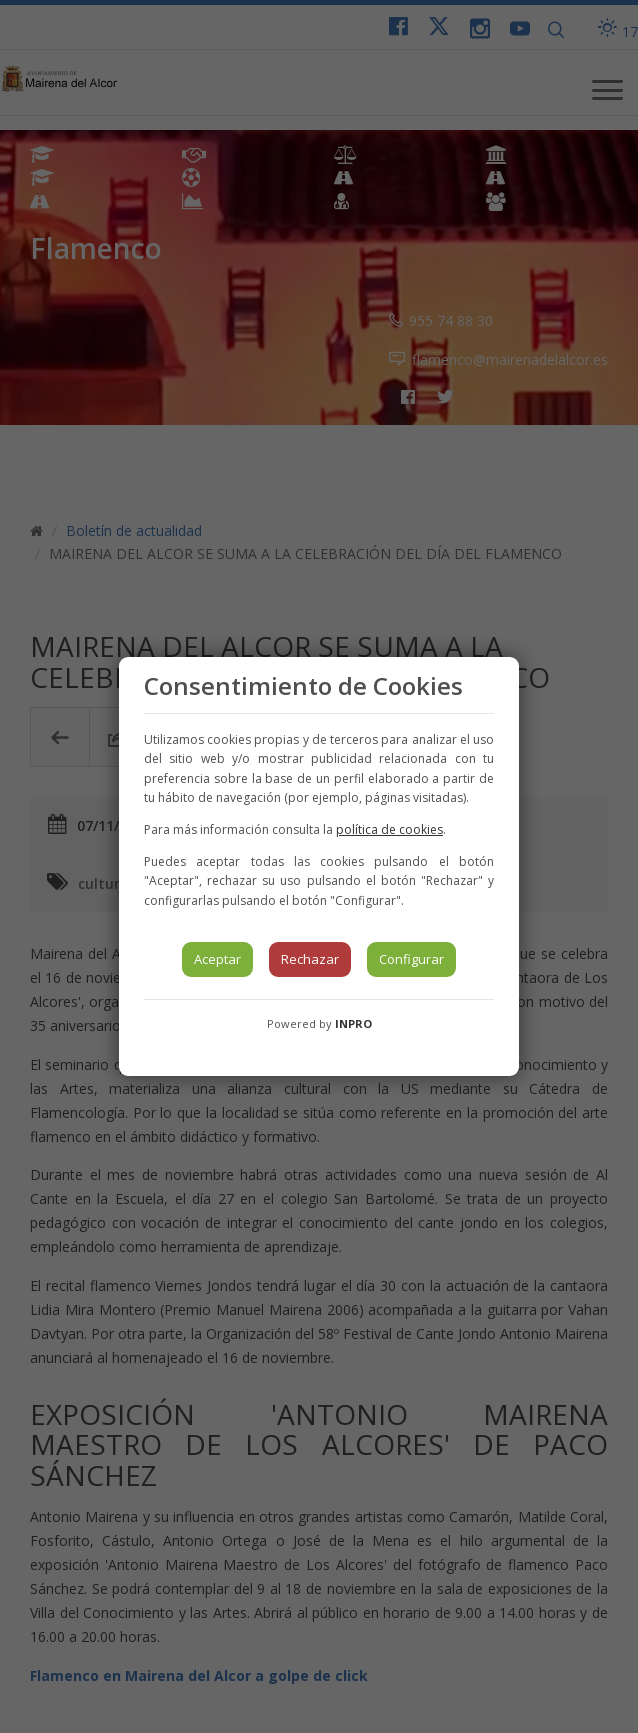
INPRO (353, 1023)
